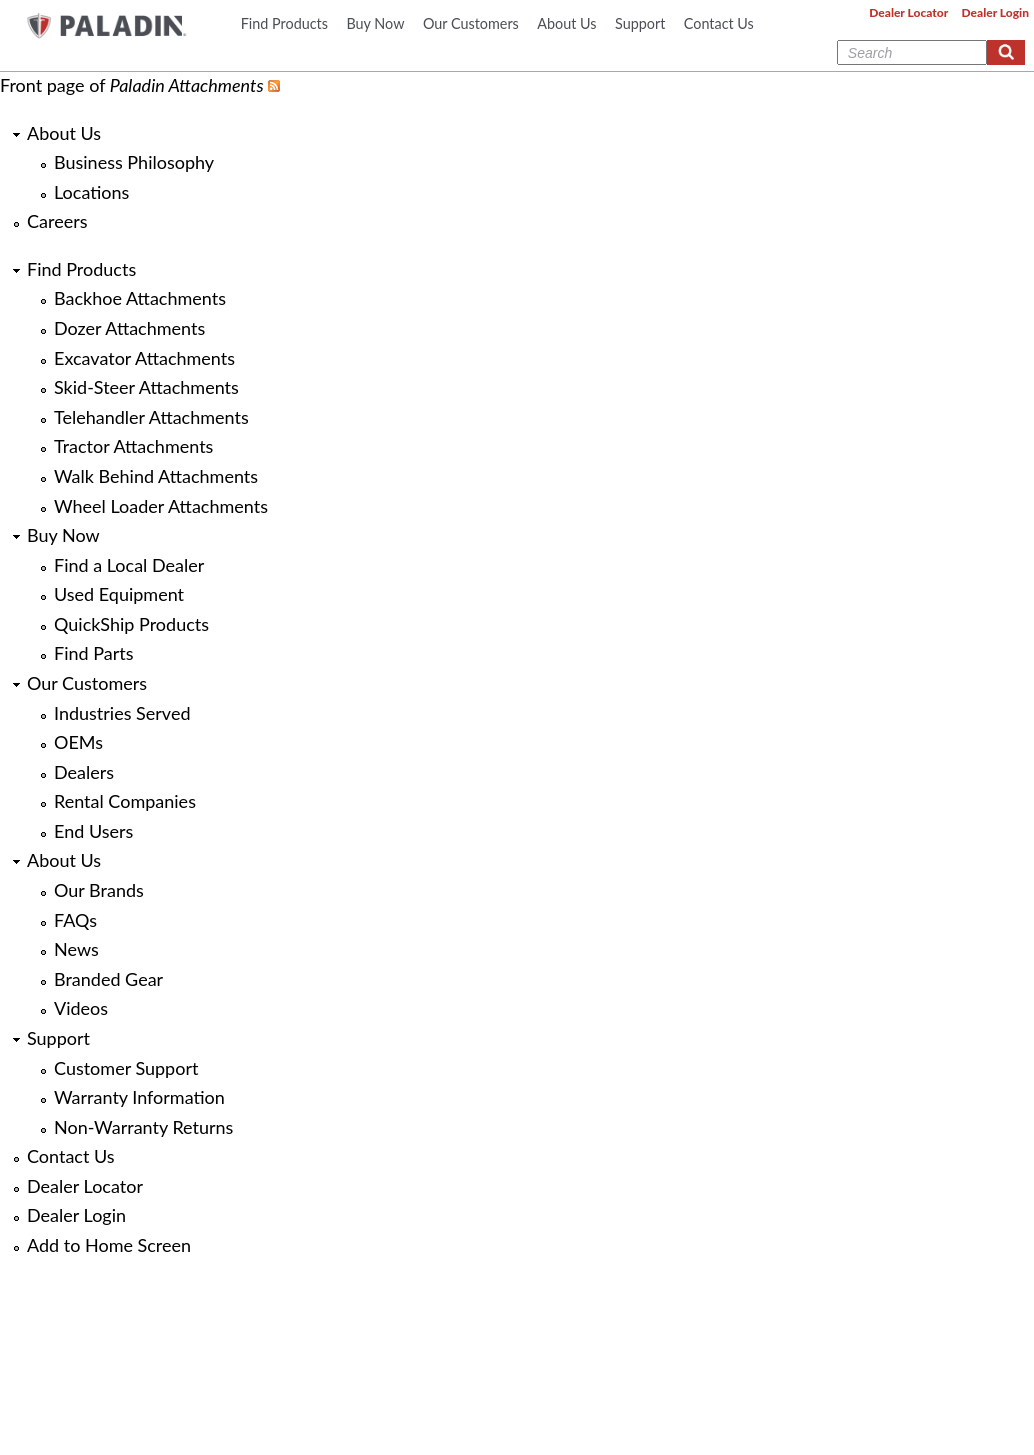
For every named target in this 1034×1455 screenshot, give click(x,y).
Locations (91, 192)
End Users (93, 831)
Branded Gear (108, 979)
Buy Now (375, 23)
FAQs (75, 920)
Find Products (284, 23)
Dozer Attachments (129, 328)
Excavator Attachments (144, 358)
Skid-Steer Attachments (146, 387)
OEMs (78, 742)
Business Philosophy (134, 162)
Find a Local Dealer (129, 565)
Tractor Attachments (133, 446)
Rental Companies (125, 801)
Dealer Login (995, 12)
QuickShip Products (131, 624)
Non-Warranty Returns (143, 1127)
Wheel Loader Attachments (161, 506)
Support (640, 23)
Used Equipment (119, 594)
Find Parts (93, 653)
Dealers (84, 772)
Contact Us (719, 23)
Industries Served (122, 713)
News (76, 949)
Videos (81, 1008)
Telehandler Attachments (151, 417)
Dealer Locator (908, 12)
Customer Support (126, 1068)
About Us (566, 23)
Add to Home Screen (109, 1245)
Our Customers (471, 23)
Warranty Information (139, 1097)
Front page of (132, 85)
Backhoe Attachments (140, 298)
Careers (57, 221)
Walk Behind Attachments (156, 476)
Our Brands (99, 890)
